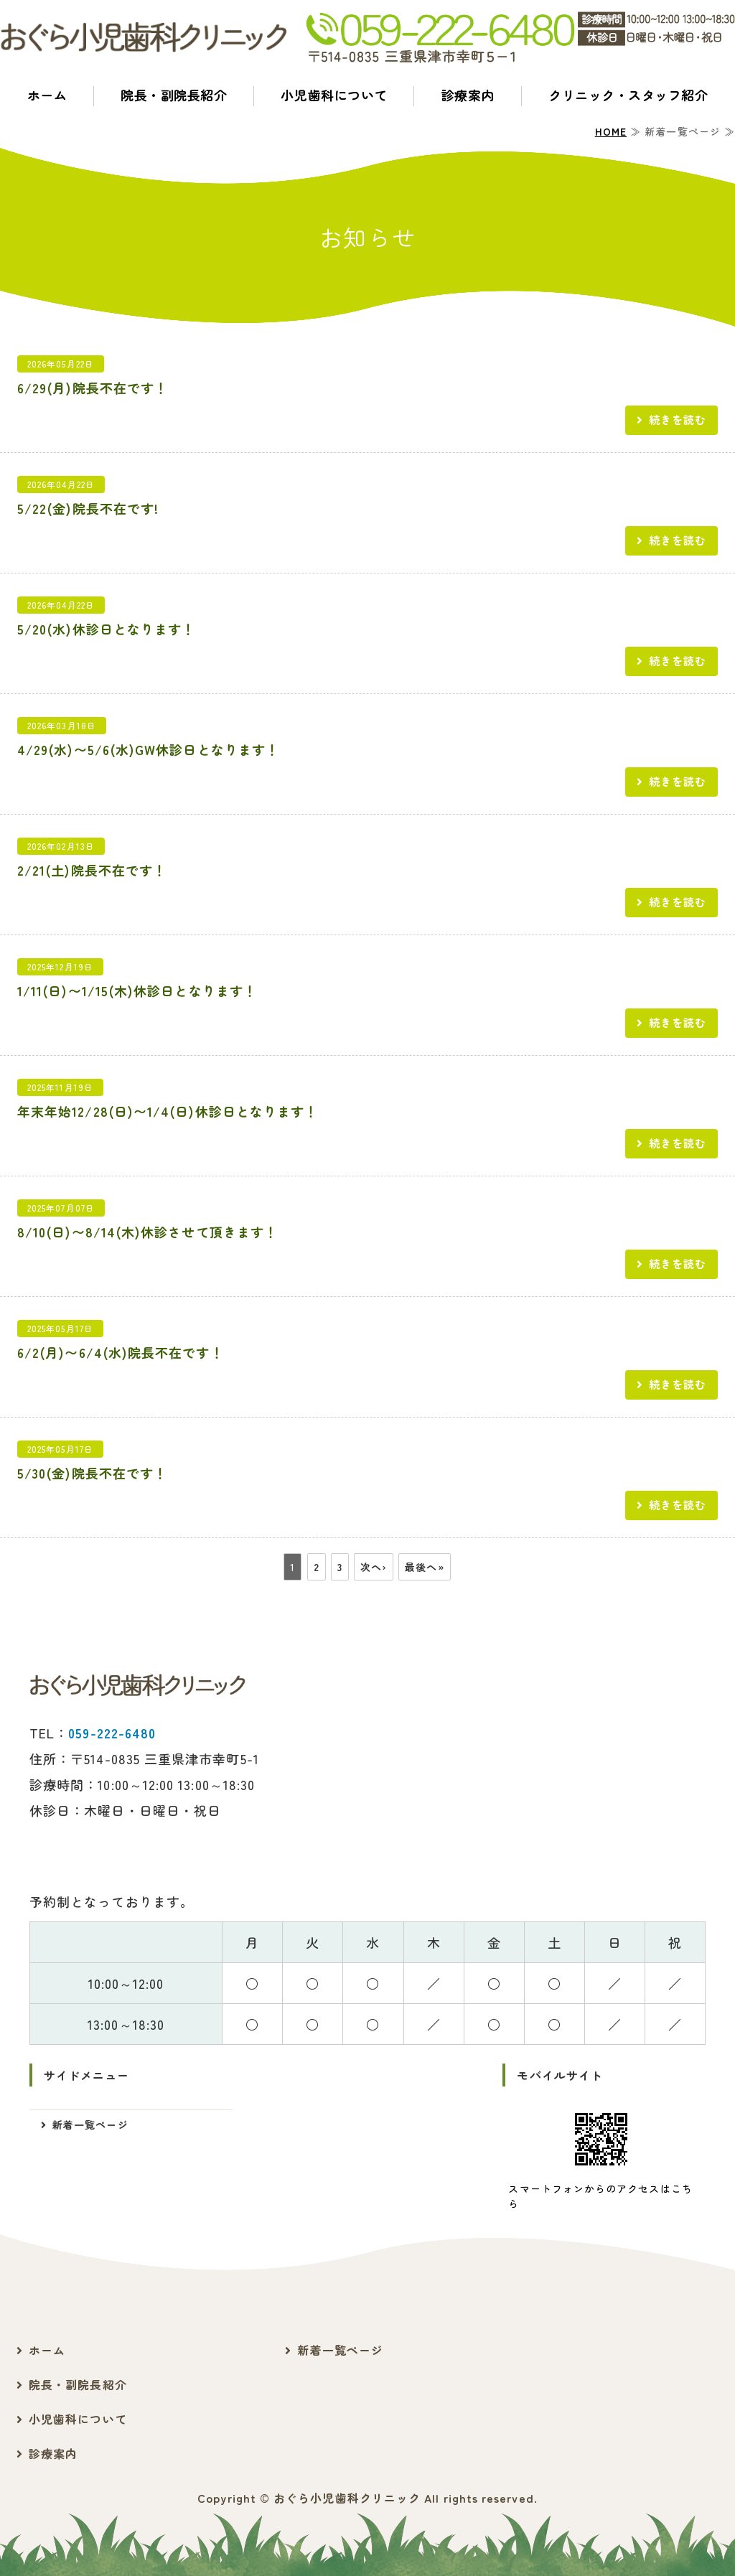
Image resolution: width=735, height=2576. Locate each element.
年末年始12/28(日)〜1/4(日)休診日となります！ (167, 1111)
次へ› (373, 1567)
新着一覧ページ (90, 2124)
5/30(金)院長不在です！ (92, 1472)
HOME (611, 131)
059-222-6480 (112, 1732)
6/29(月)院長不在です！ (92, 387)
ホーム (47, 94)
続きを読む (677, 419)
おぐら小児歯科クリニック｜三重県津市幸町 (143, 38)
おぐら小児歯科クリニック (347, 2497)
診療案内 (468, 94)
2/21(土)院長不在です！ (92, 870)
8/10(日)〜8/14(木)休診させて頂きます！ (147, 1231)
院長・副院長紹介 (174, 94)
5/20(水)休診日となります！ (106, 628)
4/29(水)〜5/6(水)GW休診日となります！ (148, 749)
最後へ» (424, 1567)
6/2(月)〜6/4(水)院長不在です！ (120, 1352)
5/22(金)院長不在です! (88, 508)
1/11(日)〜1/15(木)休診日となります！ (137, 990)
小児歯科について (334, 94)
